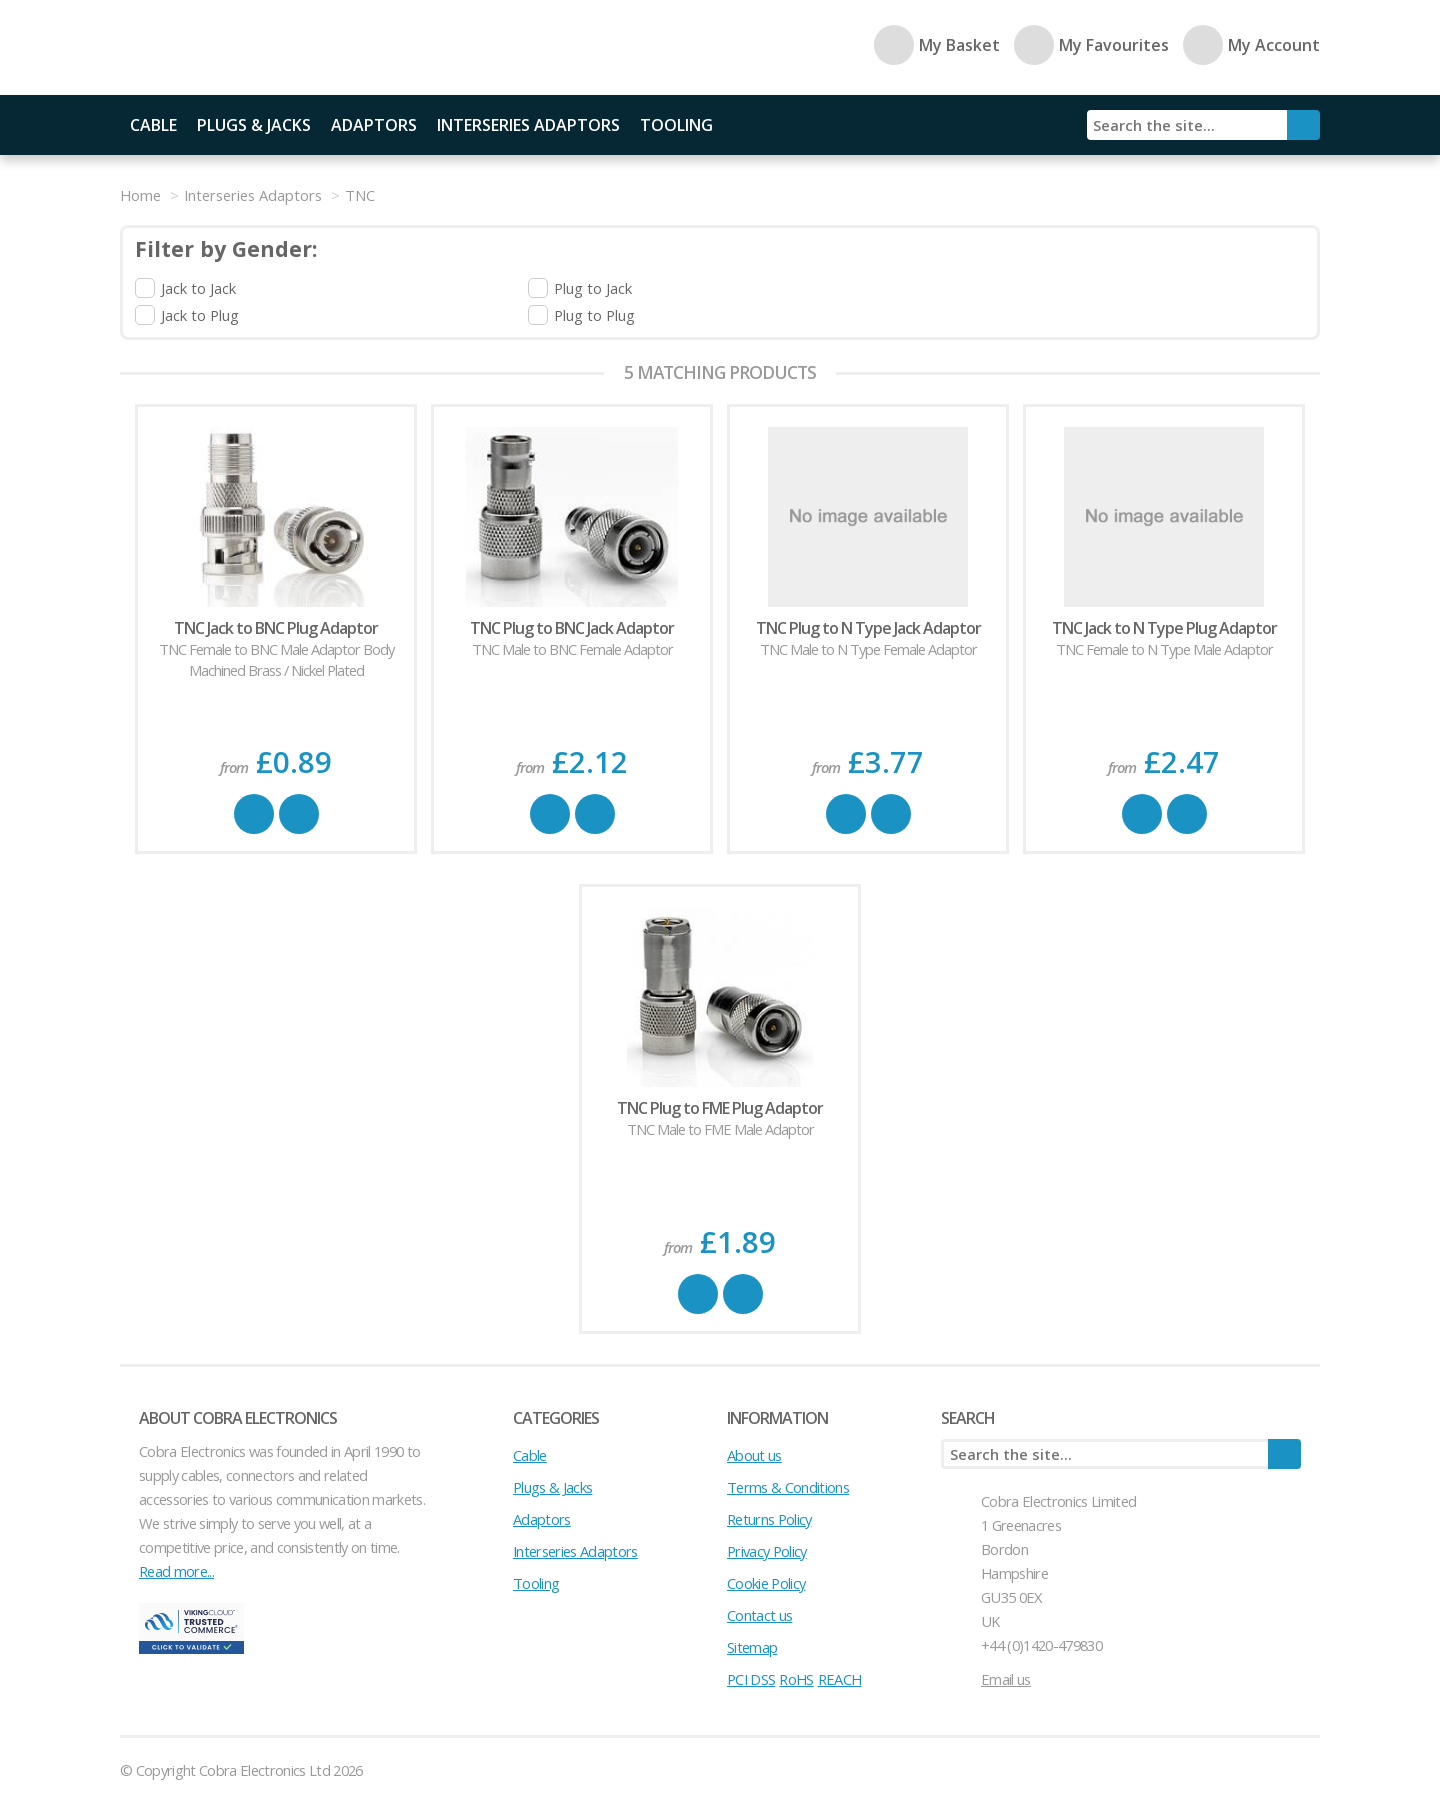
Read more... (176, 1571)
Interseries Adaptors (528, 125)
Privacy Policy (767, 1551)
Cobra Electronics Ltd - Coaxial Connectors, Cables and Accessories (260, 47)
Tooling (676, 125)
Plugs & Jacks (254, 125)
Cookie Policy (766, 1583)
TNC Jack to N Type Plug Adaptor (1164, 628)
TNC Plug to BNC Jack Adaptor (572, 628)
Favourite (299, 814)
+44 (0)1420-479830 (1041, 1645)
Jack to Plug (200, 315)
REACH (840, 1679)
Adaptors (374, 125)
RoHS (796, 1679)
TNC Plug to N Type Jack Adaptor (868, 628)
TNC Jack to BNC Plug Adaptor (276, 628)
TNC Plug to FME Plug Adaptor (720, 1108)
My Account (1251, 45)
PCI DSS (751, 1679)
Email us (1006, 1679)
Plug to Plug (594, 315)
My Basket (937, 45)
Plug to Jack (593, 288)
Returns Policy (769, 1519)
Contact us (759, 1615)
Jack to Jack (198, 288)
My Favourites (1091, 45)
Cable (153, 125)
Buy (254, 814)
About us (754, 1455)
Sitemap (752, 1647)
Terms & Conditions (788, 1487)
